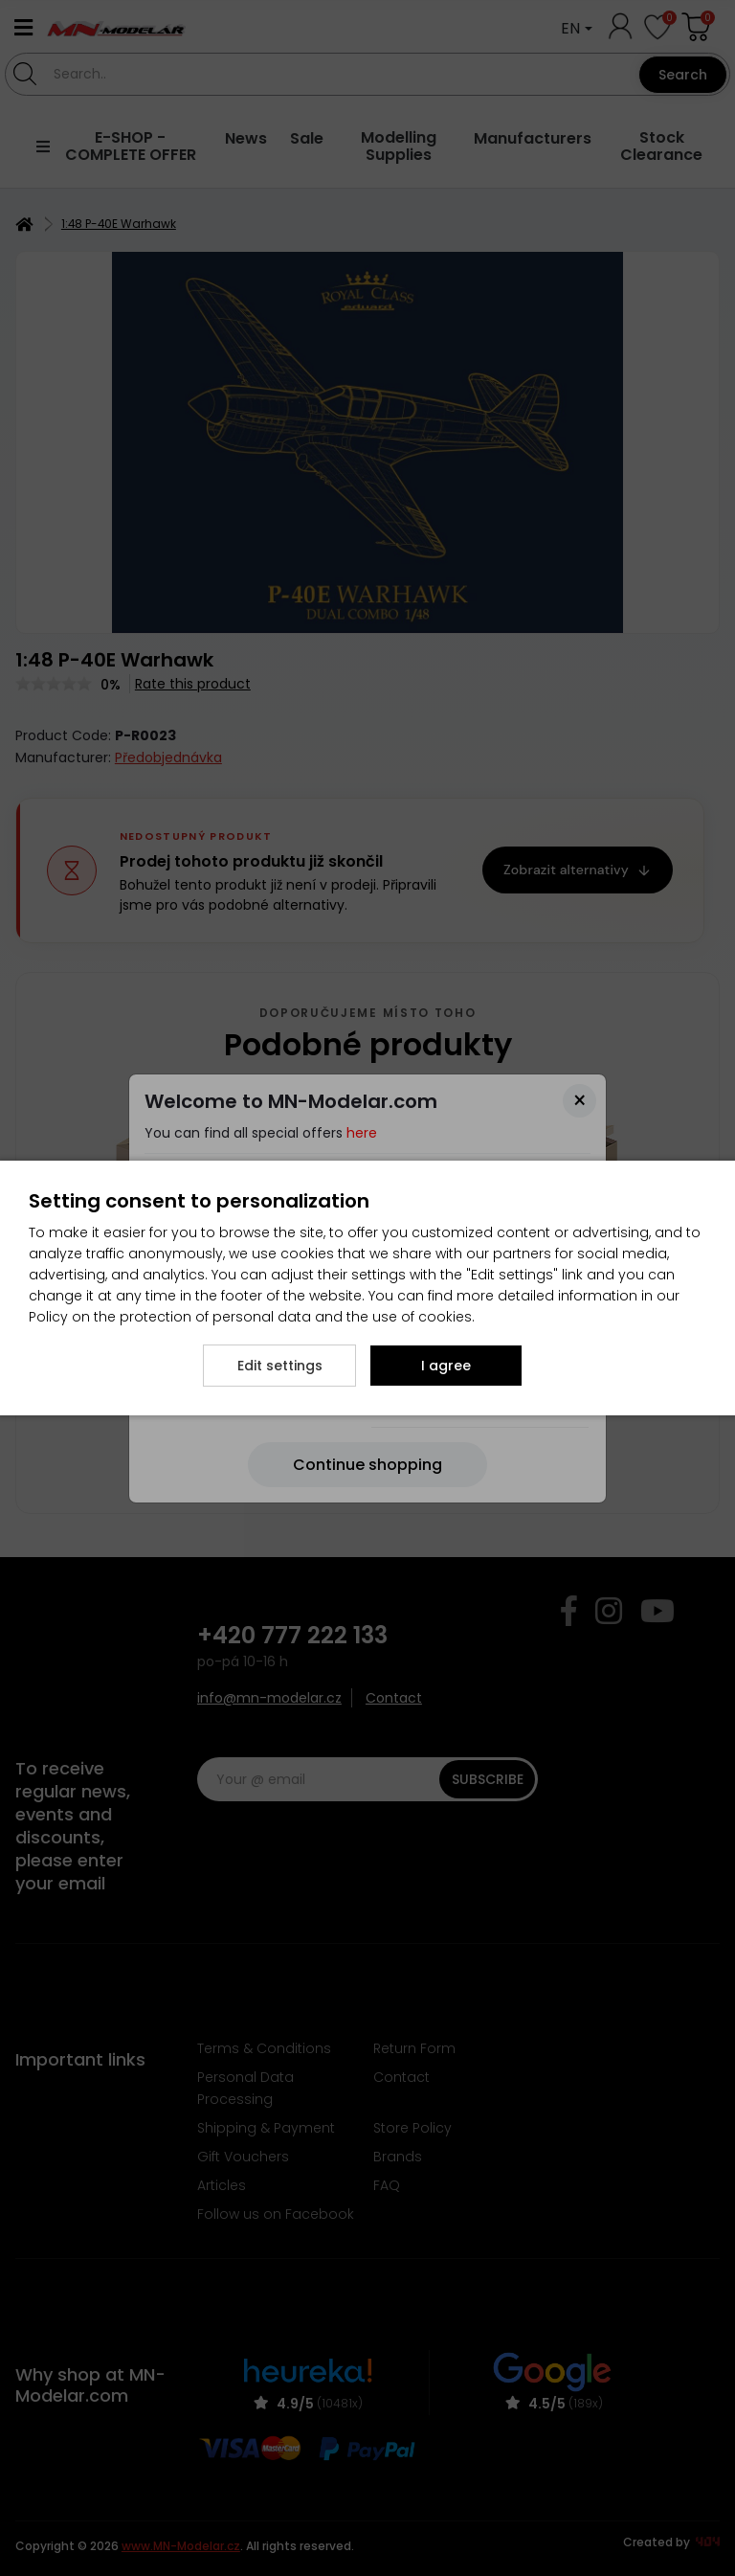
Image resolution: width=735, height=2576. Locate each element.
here (361, 1132)
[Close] (579, 1101)
